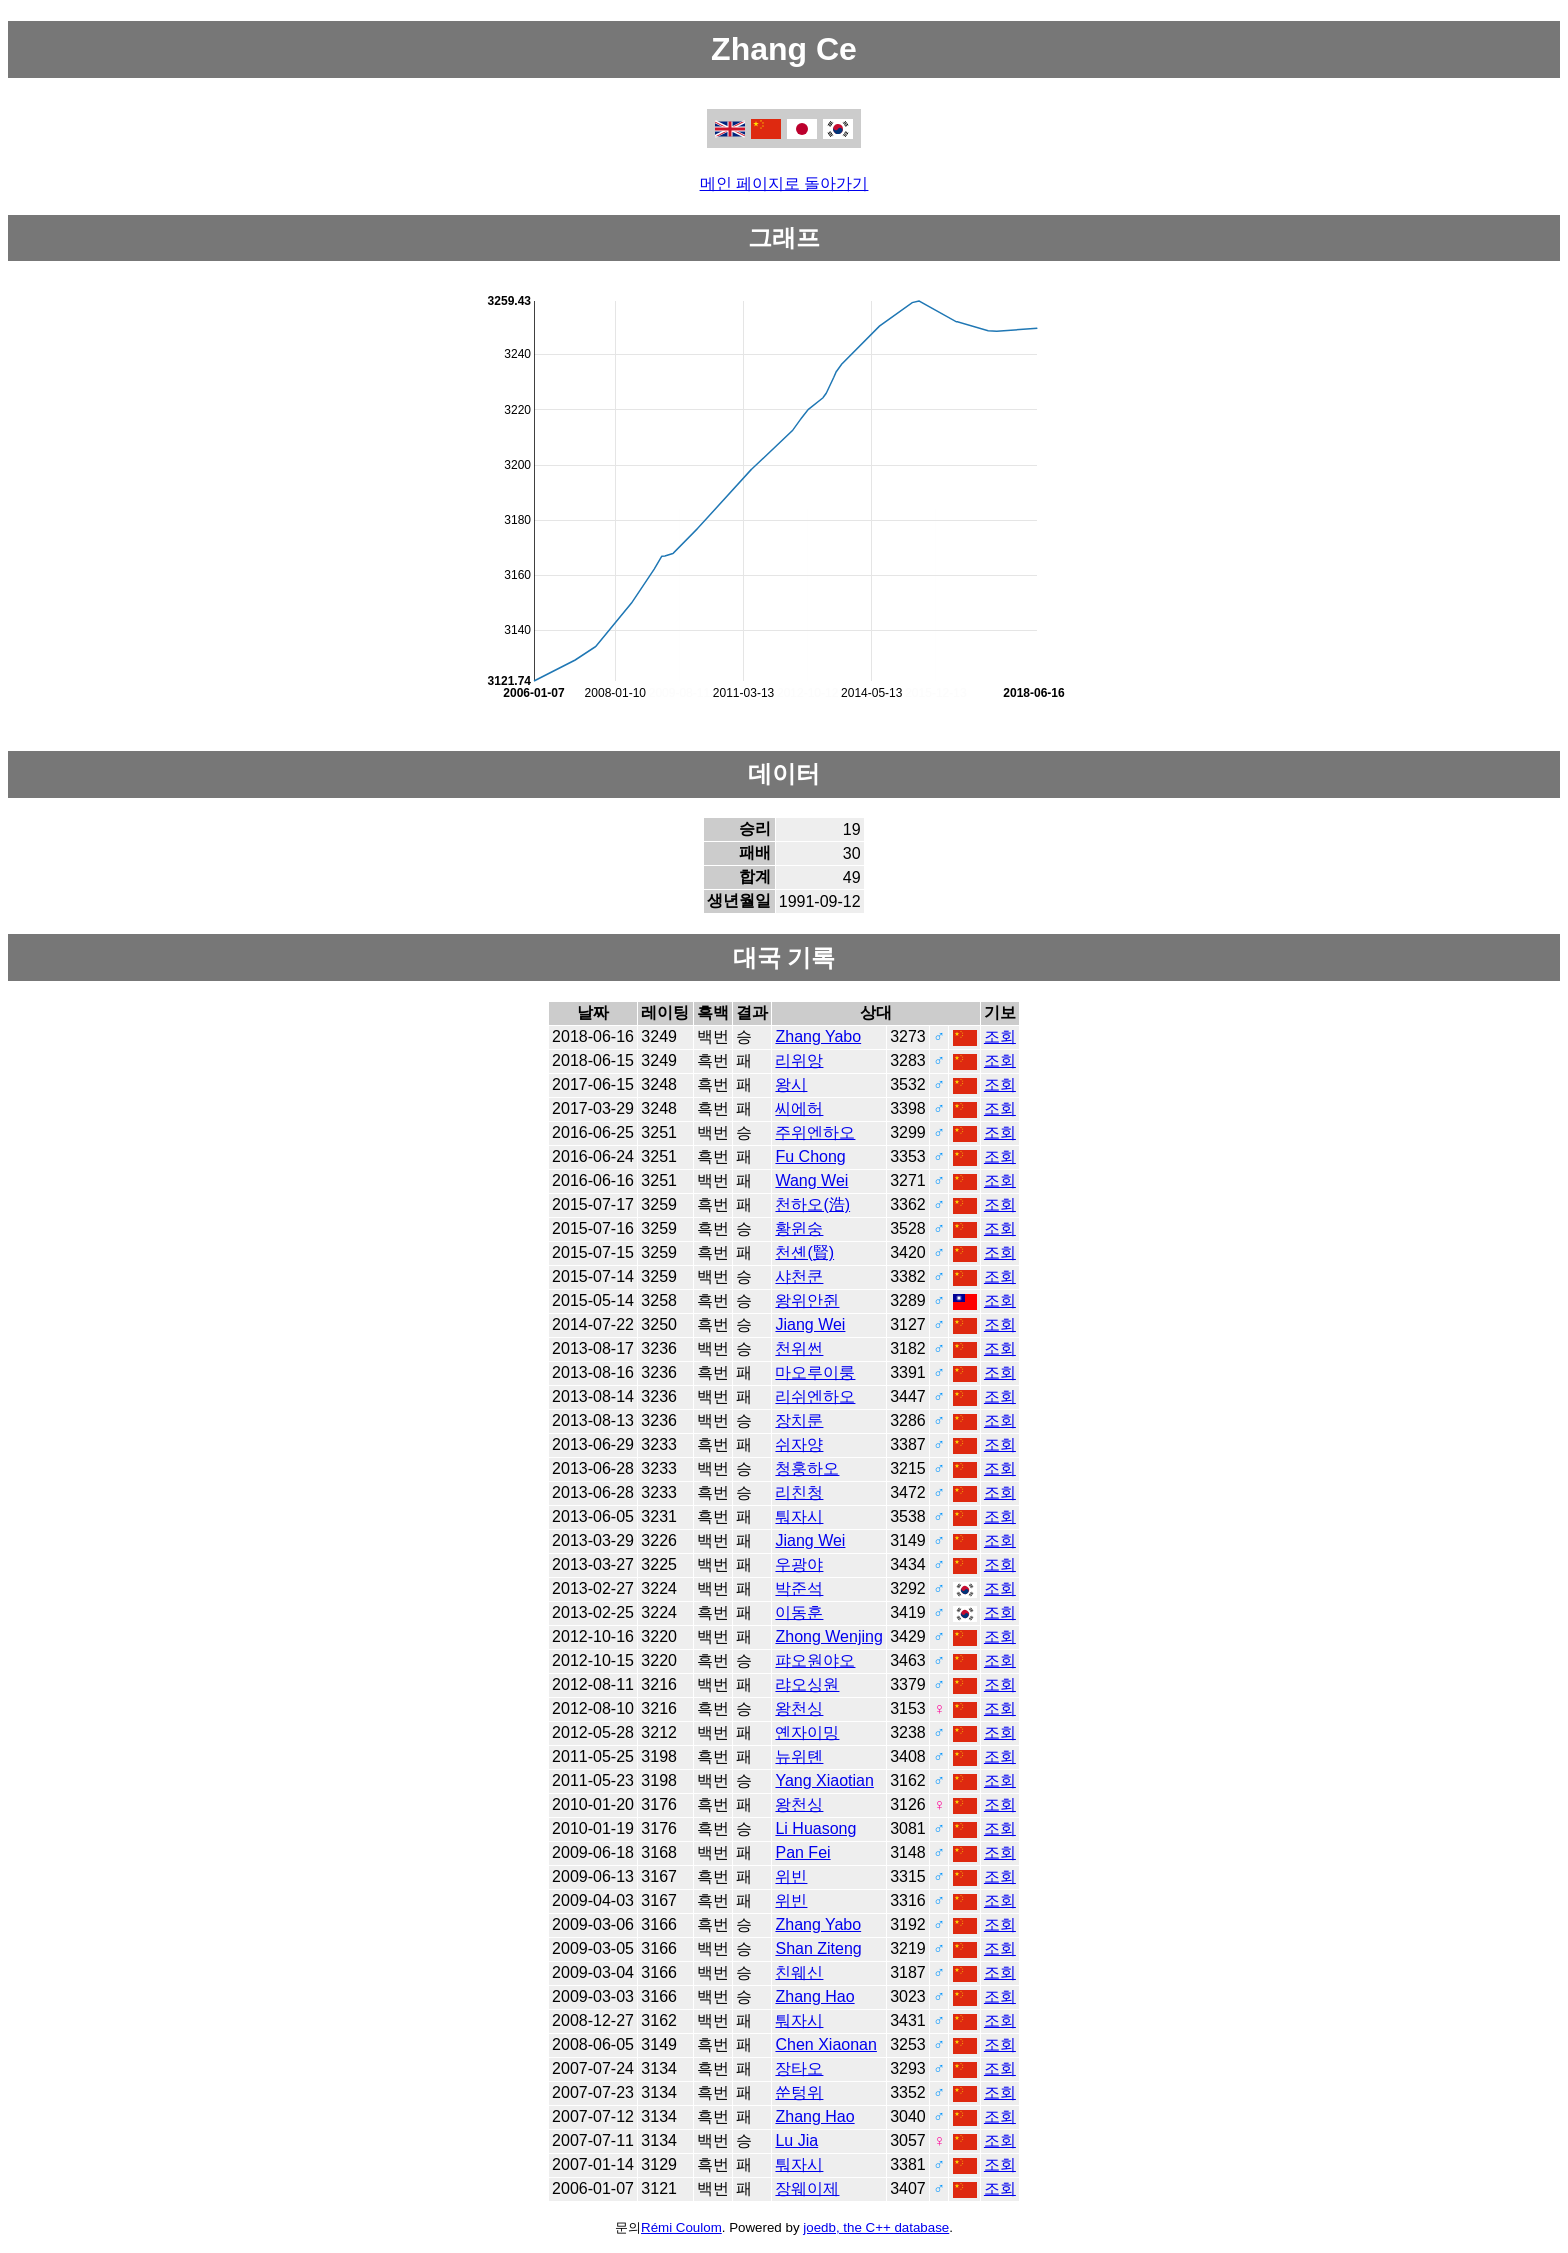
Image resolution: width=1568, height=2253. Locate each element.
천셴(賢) (804, 1252)
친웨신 (799, 1972)
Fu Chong (810, 1156)
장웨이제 (807, 2188)
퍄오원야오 (815, 1660)
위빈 (791, 1876)
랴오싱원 (807, 1684)
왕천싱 (799, 1708)
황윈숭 (799, 1228)
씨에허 (799, 1108)
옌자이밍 (807, 1732)
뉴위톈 (799, 1756)
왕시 (791, 1084)
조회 (1000, 1036)
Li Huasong (815, 1828)
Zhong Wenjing (828, 1636)
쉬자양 (799, 1444)
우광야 (799, 1564)
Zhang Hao (814, 1996)
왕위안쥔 (807, 1300)
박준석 (799, 1588)
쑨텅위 (799, 2092)
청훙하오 (807, 1468)
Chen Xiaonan (825, 2044)
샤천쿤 (799, 1276)
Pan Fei (802, 1852)
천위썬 (799, 1348)
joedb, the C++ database (876, 2227)
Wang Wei (811, 1180)
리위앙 (799, 1060)
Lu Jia (796, 2140)
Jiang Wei (810, 1324)
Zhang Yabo (818, 1036)
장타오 (799, 2068)
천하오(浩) (812, 1204)
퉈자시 (799, 1516)
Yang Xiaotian (824, 1780)
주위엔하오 (815, 1132)
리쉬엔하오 (815, 1396)
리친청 (799, 1492)
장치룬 (799, 1420)
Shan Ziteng (818, 1948)
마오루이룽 (815, 1372)
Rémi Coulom (681, 2227)
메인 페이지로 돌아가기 (784, 183)
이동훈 (799, 1612)
